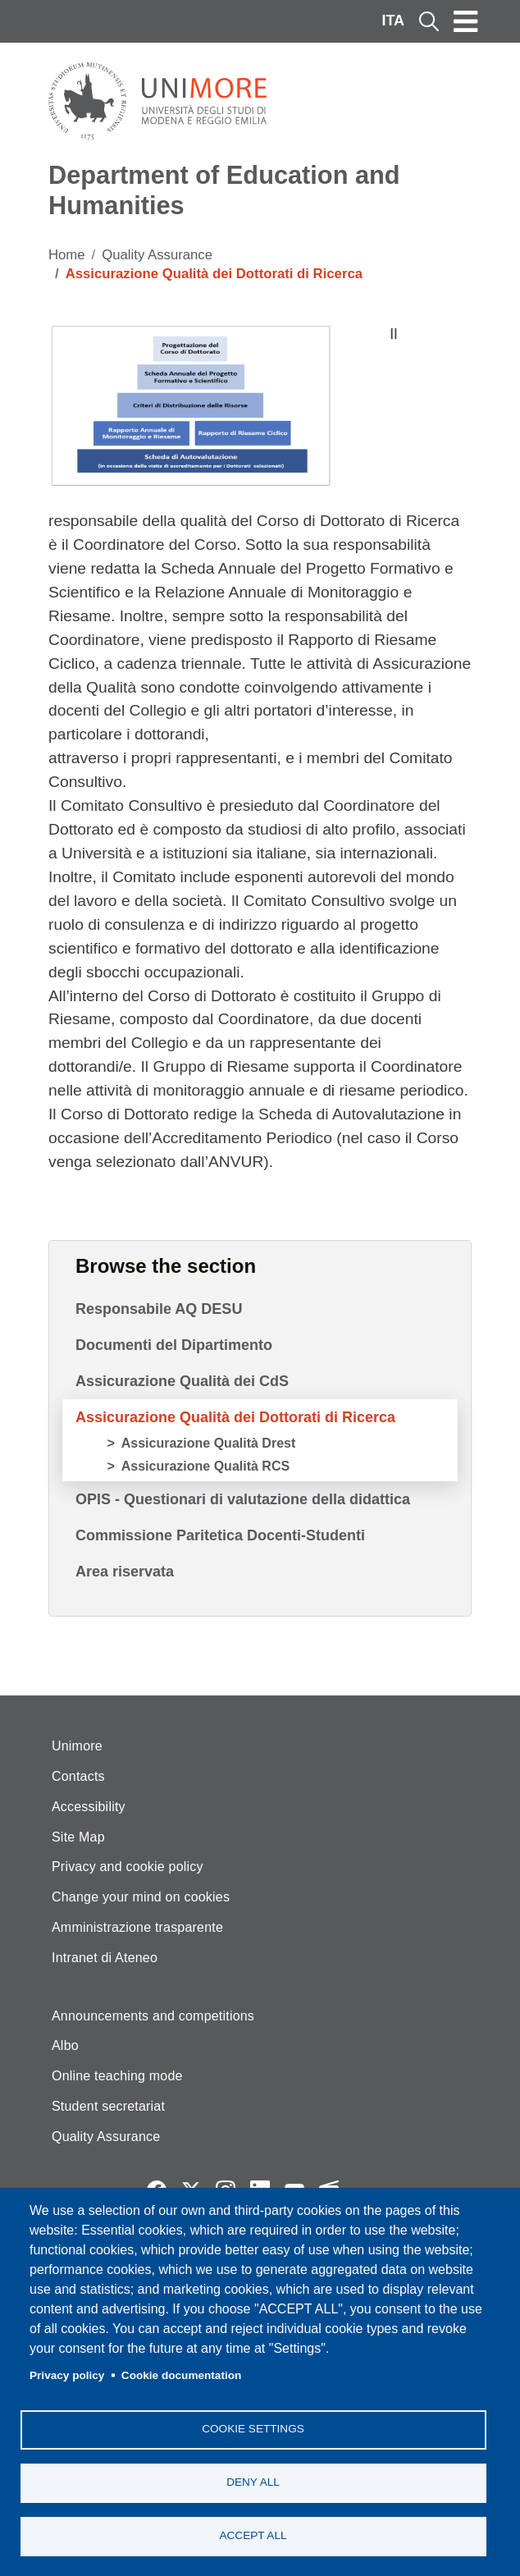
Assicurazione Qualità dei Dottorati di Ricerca (235, 1417)
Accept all (252, 2535)
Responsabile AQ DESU (158, 1309)
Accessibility (88, 1807)
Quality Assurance (157, 255)
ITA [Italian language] (392, 20)
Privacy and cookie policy (127, 1867)
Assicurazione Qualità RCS (205, 1466)
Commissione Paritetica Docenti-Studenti (220, 1535)
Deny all (253, 2482)
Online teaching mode (117, 2076)
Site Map (78, 1837)
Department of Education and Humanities (224, 190)
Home (66, 255)
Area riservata (124, 1571)
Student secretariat (108, 2106)
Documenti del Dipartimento (173, 1345)
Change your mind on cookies (141, 1897)
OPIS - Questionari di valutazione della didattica (242, 1499)
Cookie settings (253, 2429)
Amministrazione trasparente (137, 1927)
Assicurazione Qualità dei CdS (182, 1381)
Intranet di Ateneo (104, 1958)
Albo (65, 2045)
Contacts (78, 1776)
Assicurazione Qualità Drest (208, 1443)
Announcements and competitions (153, 2016)
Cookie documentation (181, 2375)
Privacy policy (67, 2375)
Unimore (77, 1746)
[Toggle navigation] (465, 21)
